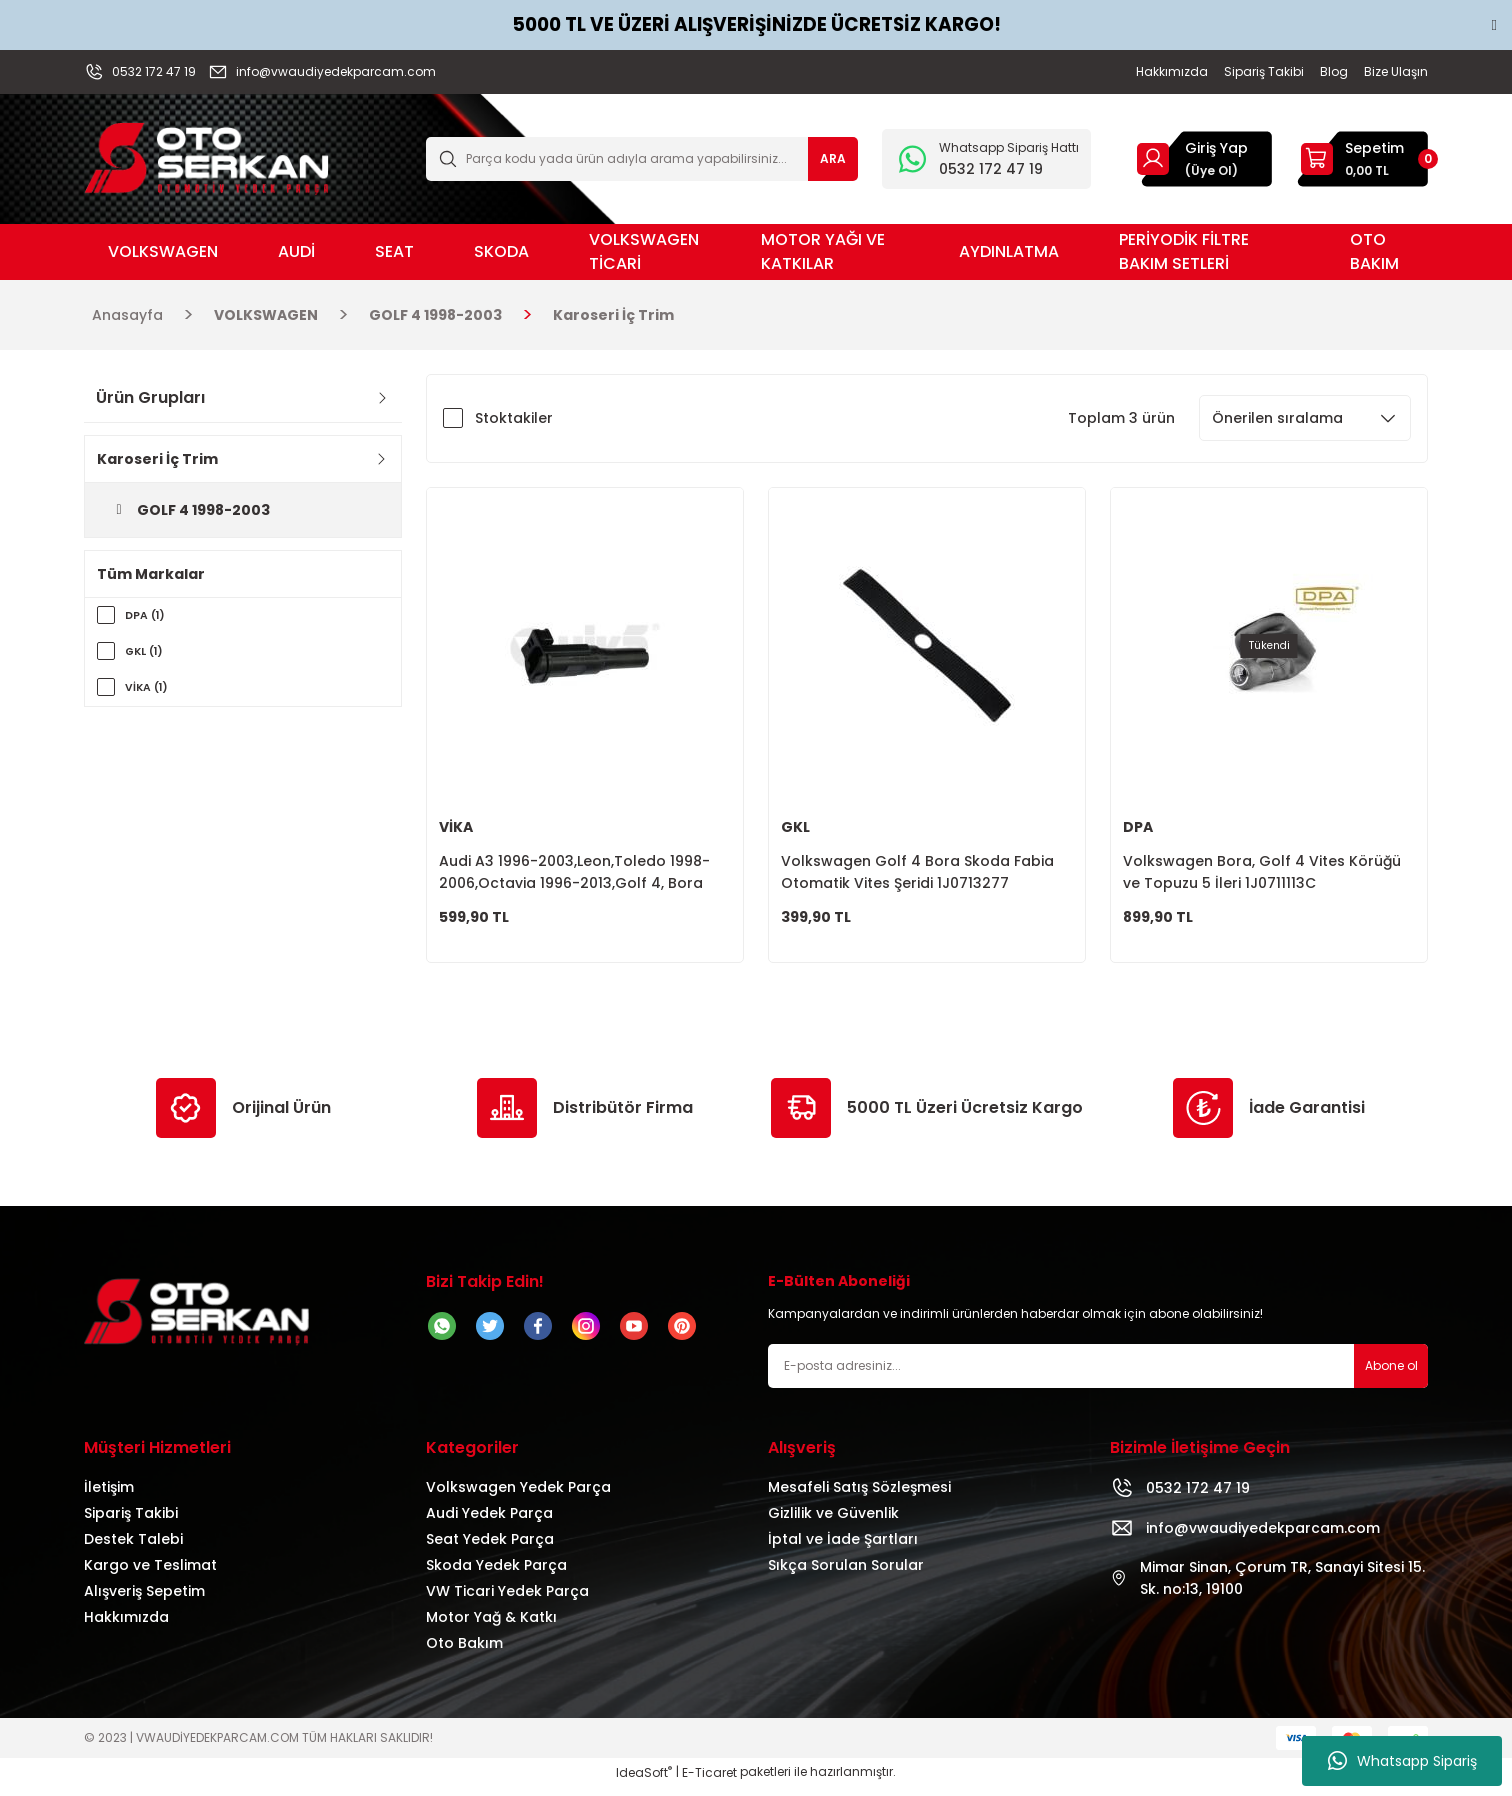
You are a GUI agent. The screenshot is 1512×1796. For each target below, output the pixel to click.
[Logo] (206, 157)
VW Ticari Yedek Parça (507, 1600)
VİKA (456, 827)
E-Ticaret (709, 1781)
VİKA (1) (149, 687)
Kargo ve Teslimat (150, 1574)
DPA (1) (148, 615)
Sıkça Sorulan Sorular (846, 1574)
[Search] (642, 159)
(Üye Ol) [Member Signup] (1211, 170)
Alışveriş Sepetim (144, 1600)
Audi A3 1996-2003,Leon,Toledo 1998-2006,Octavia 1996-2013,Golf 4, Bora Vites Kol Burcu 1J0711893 (574, 872)
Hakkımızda (126, 1626)
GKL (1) (147, 651)
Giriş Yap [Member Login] (1216, 148)
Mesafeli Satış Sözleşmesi (859, 1496)
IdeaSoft (644, 1781)
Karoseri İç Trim (613, 315)
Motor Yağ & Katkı (491, 1626)
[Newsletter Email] (1098, 1375)
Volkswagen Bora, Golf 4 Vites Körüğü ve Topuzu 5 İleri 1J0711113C (1262, 872)
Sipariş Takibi (131, 1522)
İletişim (109, 1496)
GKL (795, 827)
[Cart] (1362, 159)
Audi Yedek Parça (489, 1522)
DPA (1138, 827)
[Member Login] (1153, 158)
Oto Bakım (464, 1652)
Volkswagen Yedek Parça (518, 1496)
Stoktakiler (514, 418)
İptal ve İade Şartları (843, 1548)
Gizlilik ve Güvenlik (833, 1522)
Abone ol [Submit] (1391, 1374)
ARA (833, 158)
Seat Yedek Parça (490, 1548)
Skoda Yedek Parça (496, 1574)
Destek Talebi (133, 1548)
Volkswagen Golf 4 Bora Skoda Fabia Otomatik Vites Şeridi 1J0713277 (917, 872)
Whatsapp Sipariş (1402, 1761)
